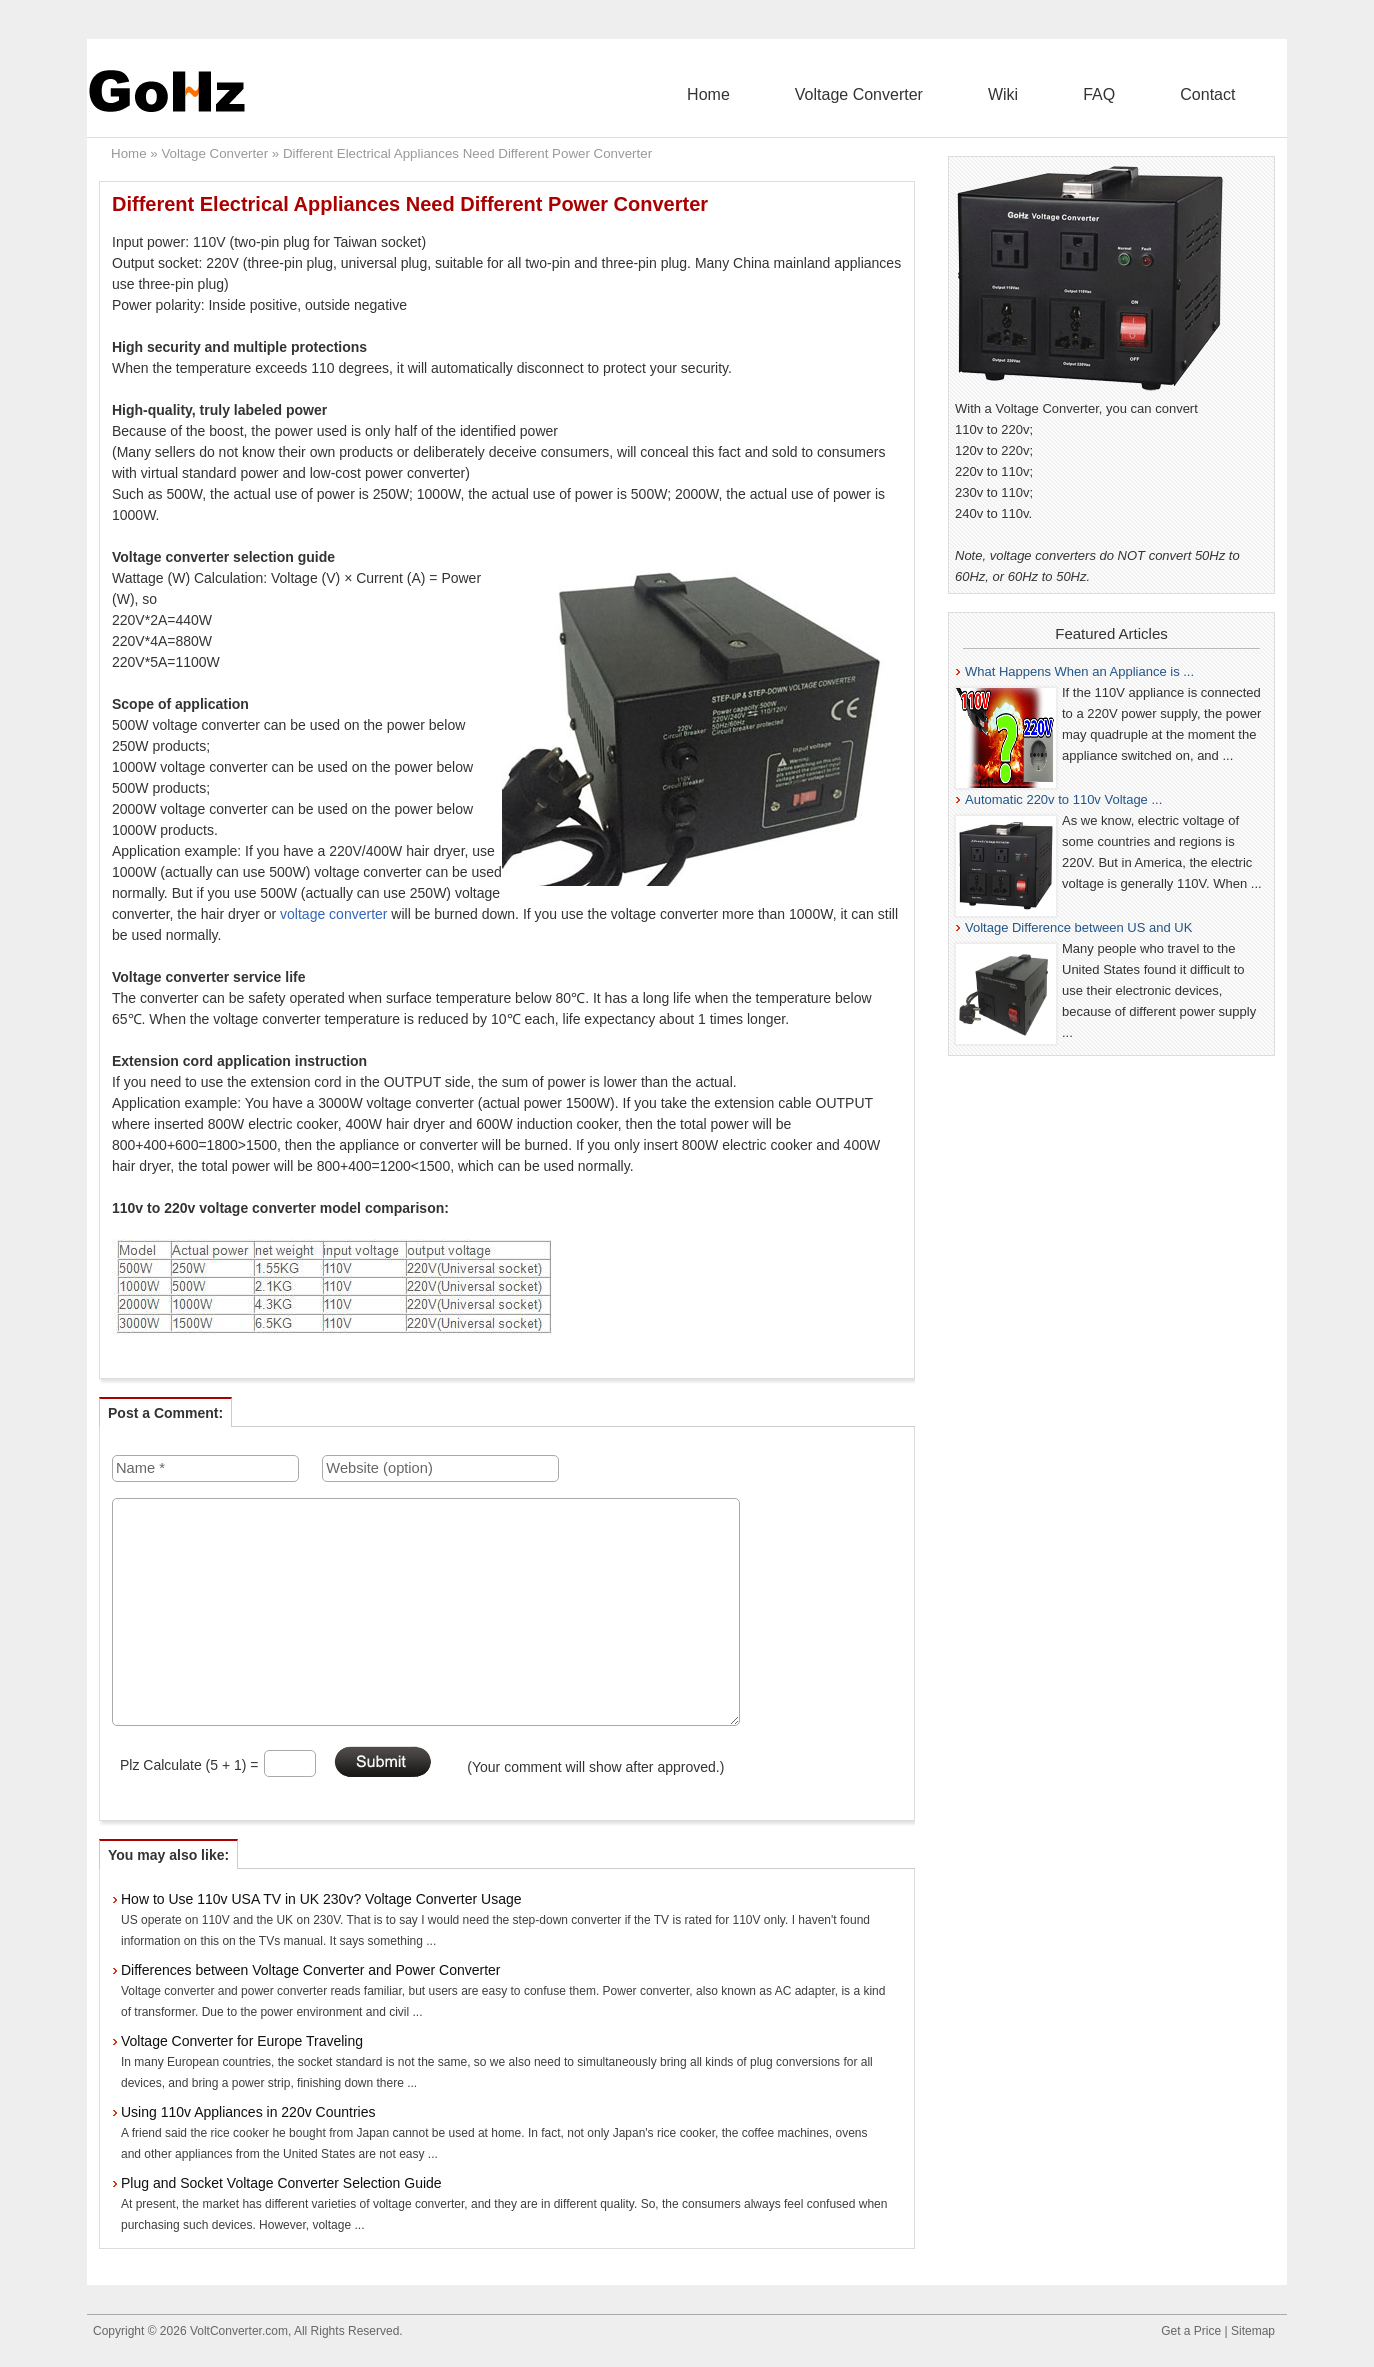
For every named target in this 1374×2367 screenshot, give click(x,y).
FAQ (1146, 94)
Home (848, 94)
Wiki (1081, 94)
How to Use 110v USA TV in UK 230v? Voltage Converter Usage (321, 1899)
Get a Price (1191, 2331)
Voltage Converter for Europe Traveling (242, 2041)
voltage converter (333, 914)
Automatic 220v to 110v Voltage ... (1063, 799)
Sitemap (1253, 2331)
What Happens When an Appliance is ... (1079, 671)
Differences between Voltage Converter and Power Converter (311, 1970)
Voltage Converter (968, 94)
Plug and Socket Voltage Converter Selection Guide (281, 2183)
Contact (1223, 94)
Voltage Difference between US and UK (1078, 927)
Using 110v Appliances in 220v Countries (248, 2112)
